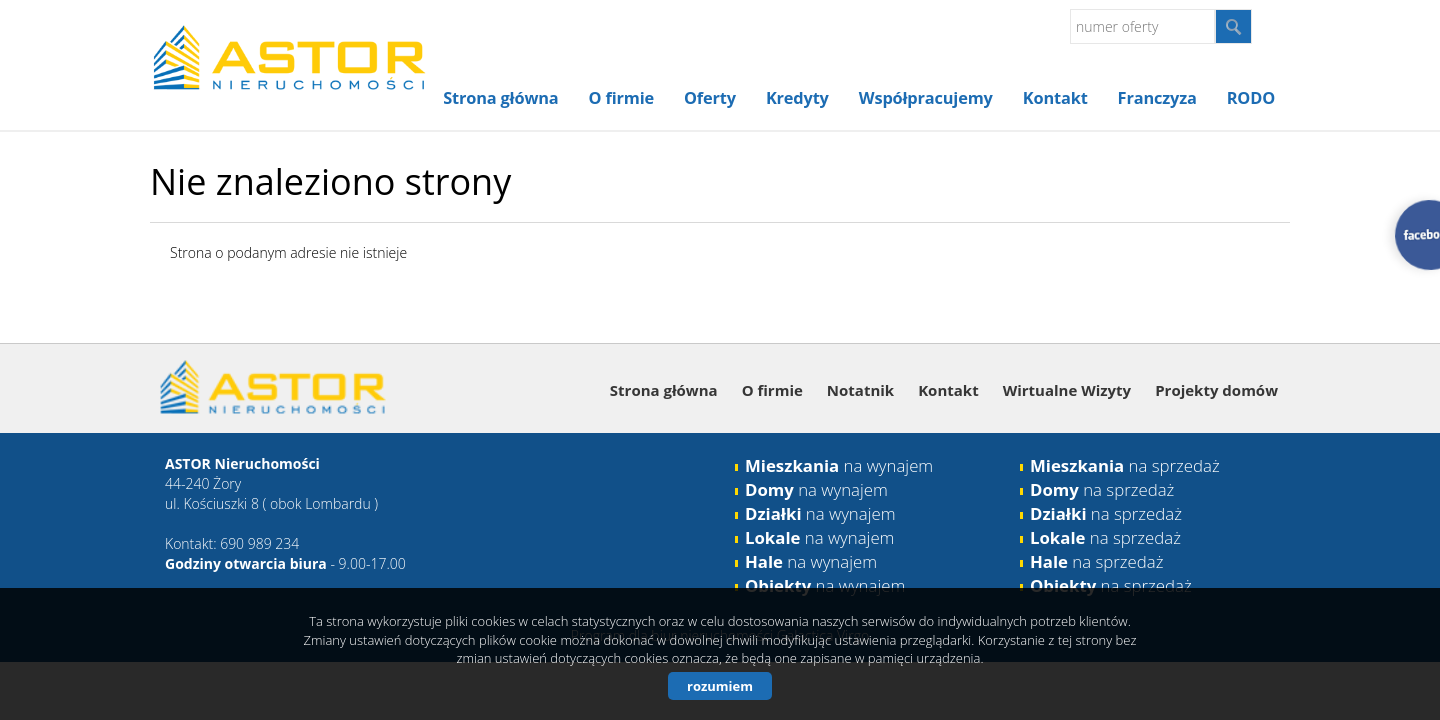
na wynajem (839, 465)
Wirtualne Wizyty (1067, 390)
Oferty (710, 98)
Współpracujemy (926, 98)
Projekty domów (1216, 390)
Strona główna (500, 98)
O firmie (621, 98)
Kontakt (1055, 98)
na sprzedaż (1125, 465)
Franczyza (1157, 98)
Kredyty (797, 98)
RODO (1251, 98)
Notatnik (860, 390)
